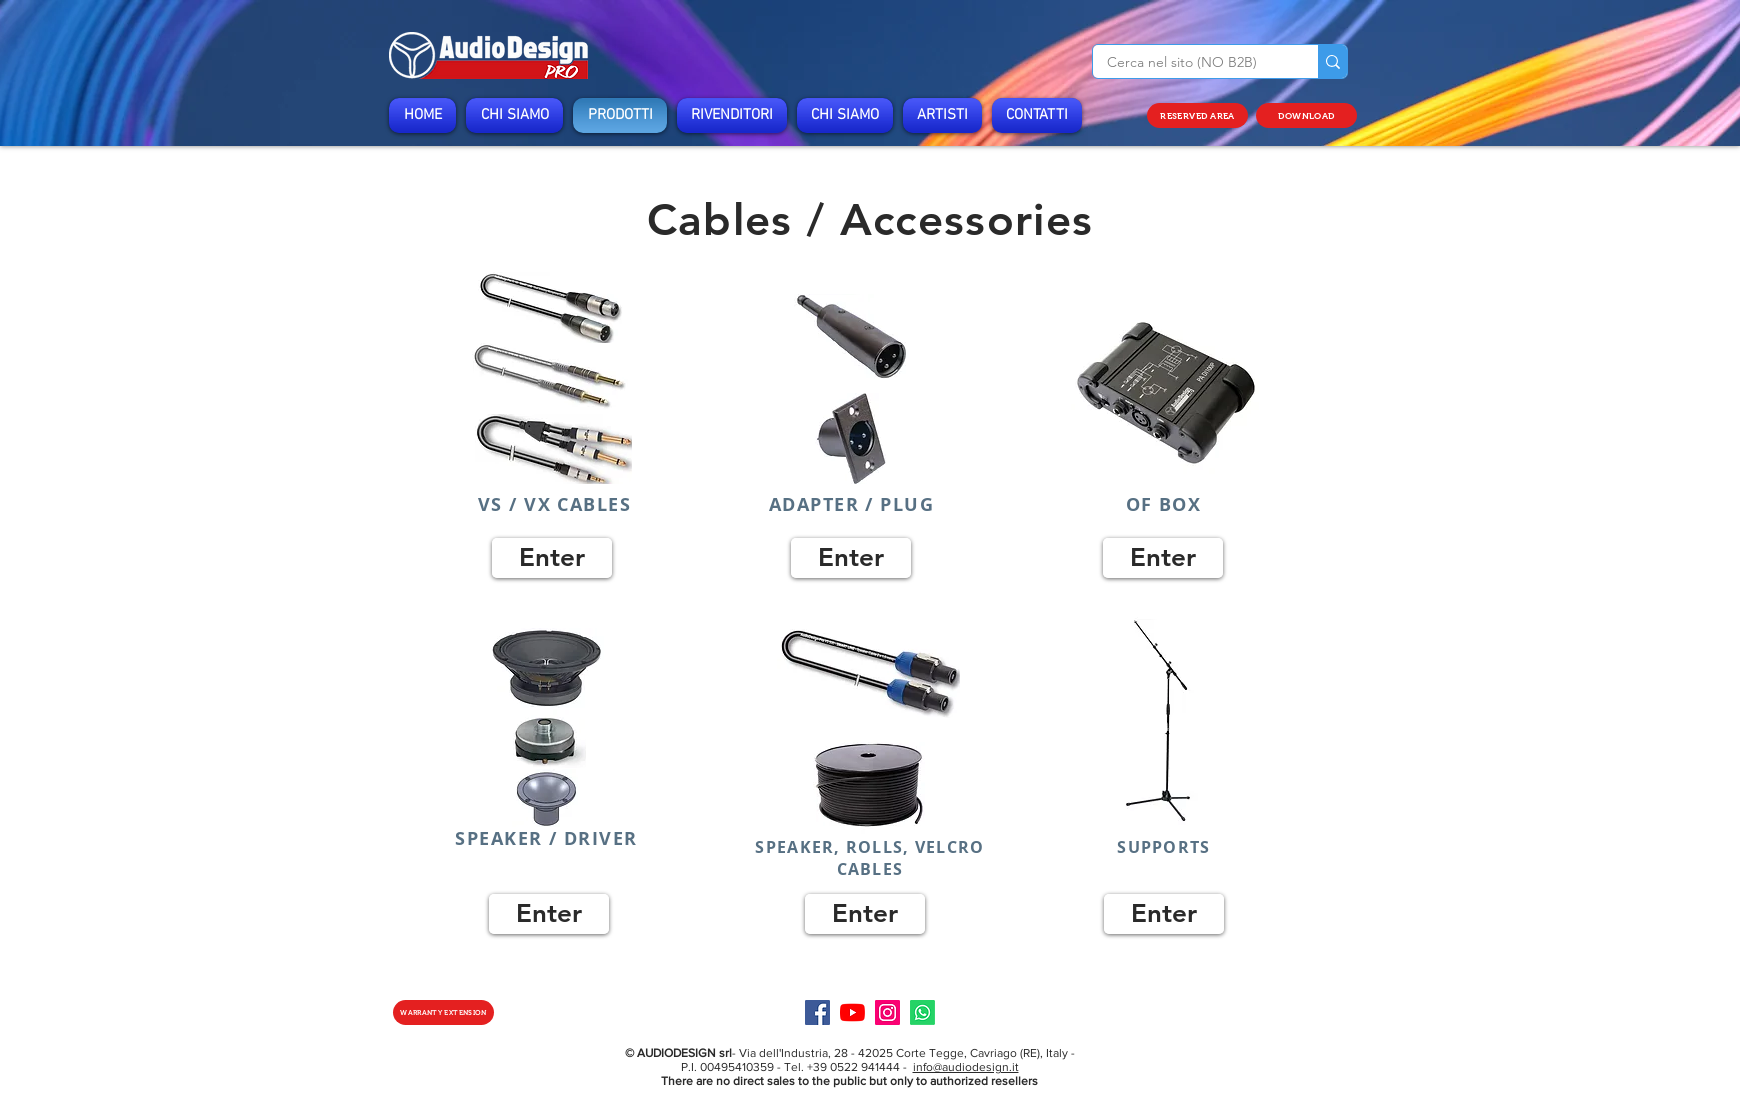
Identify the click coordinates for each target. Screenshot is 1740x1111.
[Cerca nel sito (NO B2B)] (1191, 63)
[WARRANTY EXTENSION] (443, 1012)
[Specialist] (922, 1012)
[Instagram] (887, 1012)
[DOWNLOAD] (1306, 115)
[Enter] (552, 558)
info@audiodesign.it (966, 1067)
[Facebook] (817, 1012)
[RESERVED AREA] (1197, 115)
